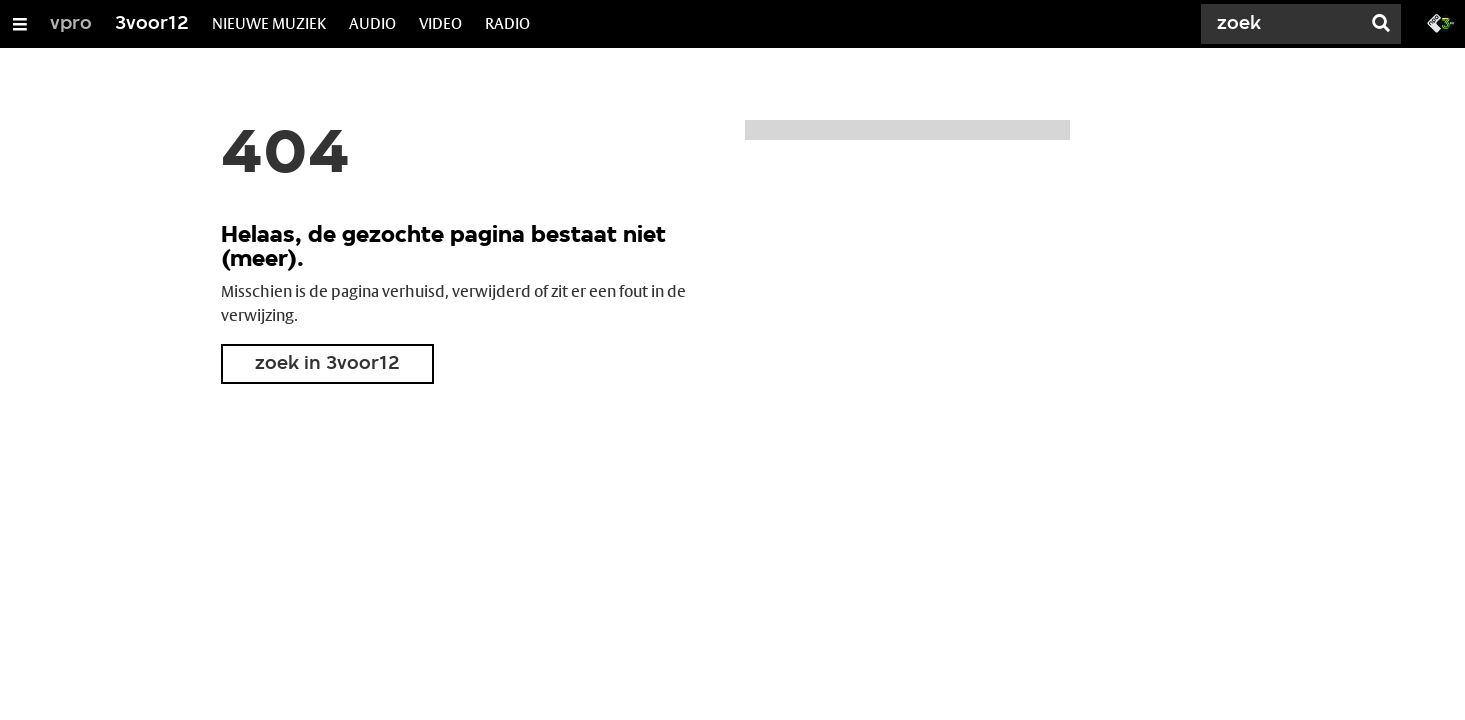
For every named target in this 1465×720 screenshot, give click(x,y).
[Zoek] (1285, 24)
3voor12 (152, 24)
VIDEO (440, 23)
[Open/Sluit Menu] (20, 24)
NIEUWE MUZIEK (269, 23)
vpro (71, 24)
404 (285, 156)
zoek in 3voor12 (327, 364)
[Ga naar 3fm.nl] (1441, 22)
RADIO (507, 23)
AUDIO (372, 23)
